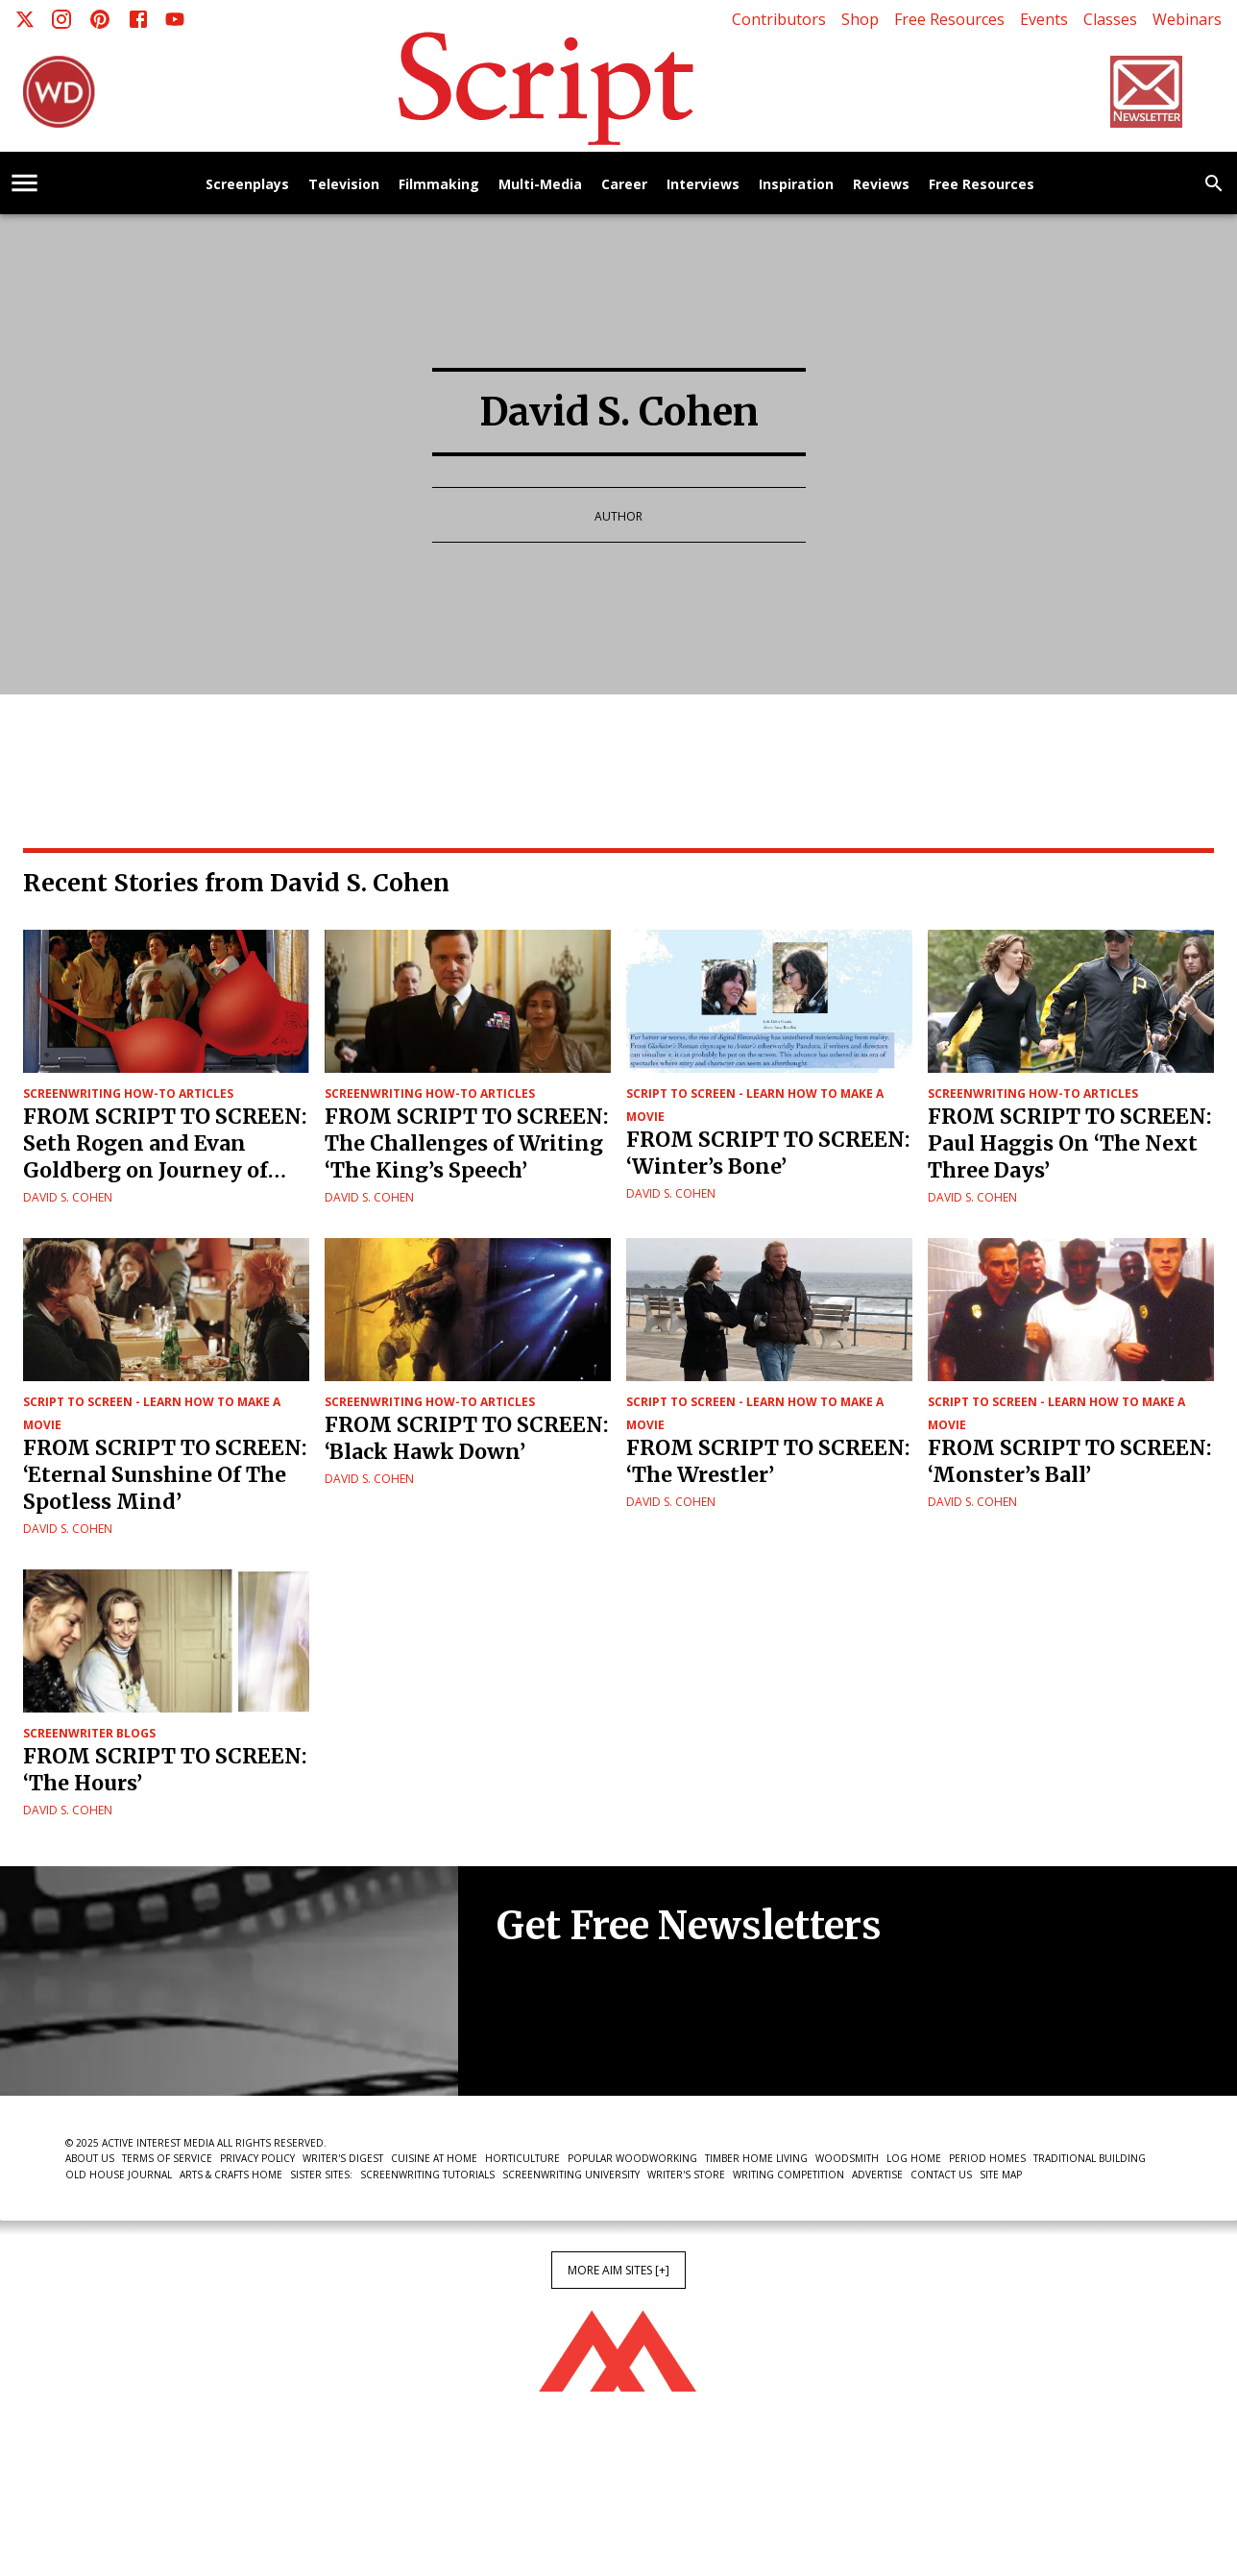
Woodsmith (847, 2158)
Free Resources (949, 19)
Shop (860, 19)
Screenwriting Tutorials (427, 2174)
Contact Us (941, 2174)
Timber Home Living (756, 2158)
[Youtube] (174, 19)
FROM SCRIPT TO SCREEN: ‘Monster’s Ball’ (1070, 1461)
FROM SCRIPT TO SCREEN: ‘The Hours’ (165, 1769)
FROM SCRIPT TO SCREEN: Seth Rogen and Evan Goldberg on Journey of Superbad (165, 1144)
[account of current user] (24, 182)
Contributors (779, 19)
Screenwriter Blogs (89, 1733)
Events (1044, 19)
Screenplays (247, 185)
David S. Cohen (67, 1197)
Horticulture (522, 2158)
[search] (1214, 183)
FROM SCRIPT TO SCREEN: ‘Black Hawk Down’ (467, 1438)
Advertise (877, 2174)
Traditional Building (1089, 2158)
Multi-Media (540, 185)
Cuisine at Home (434, 2158)
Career (624, 185)
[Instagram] (61, 19)
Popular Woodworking (632, 2158)
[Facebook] (138, 19)
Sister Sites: (321, 2174)
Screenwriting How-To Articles (128, 1093)
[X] (25, 19)
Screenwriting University (571, 2174)
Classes (1110, 19)
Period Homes (987, 2158)
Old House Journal (118, 2174)
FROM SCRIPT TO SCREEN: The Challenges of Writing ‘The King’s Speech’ (467, 1143)
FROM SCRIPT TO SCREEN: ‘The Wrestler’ (768, 1461)
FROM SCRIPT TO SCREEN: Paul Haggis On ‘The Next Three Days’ (1070, 1143)
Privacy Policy (257, 2158)
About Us (89, 2158)
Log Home (913, 2158)
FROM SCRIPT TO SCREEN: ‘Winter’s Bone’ (768, 1153)
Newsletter (564, 2036)
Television (344, 185)
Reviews (881, 185)
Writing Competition (788, 2174)
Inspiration (796, 185)
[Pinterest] (99, 19)
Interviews (703, 185)
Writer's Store (686, 2174)
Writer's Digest (343, 2158)
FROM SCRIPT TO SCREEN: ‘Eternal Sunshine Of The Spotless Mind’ (165, 1475)
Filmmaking (439, 185)
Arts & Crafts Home (231, 2174)
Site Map (1001, 2174)
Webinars (1187, 19)
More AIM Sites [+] (618, 2270)
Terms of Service (167, 2158)
